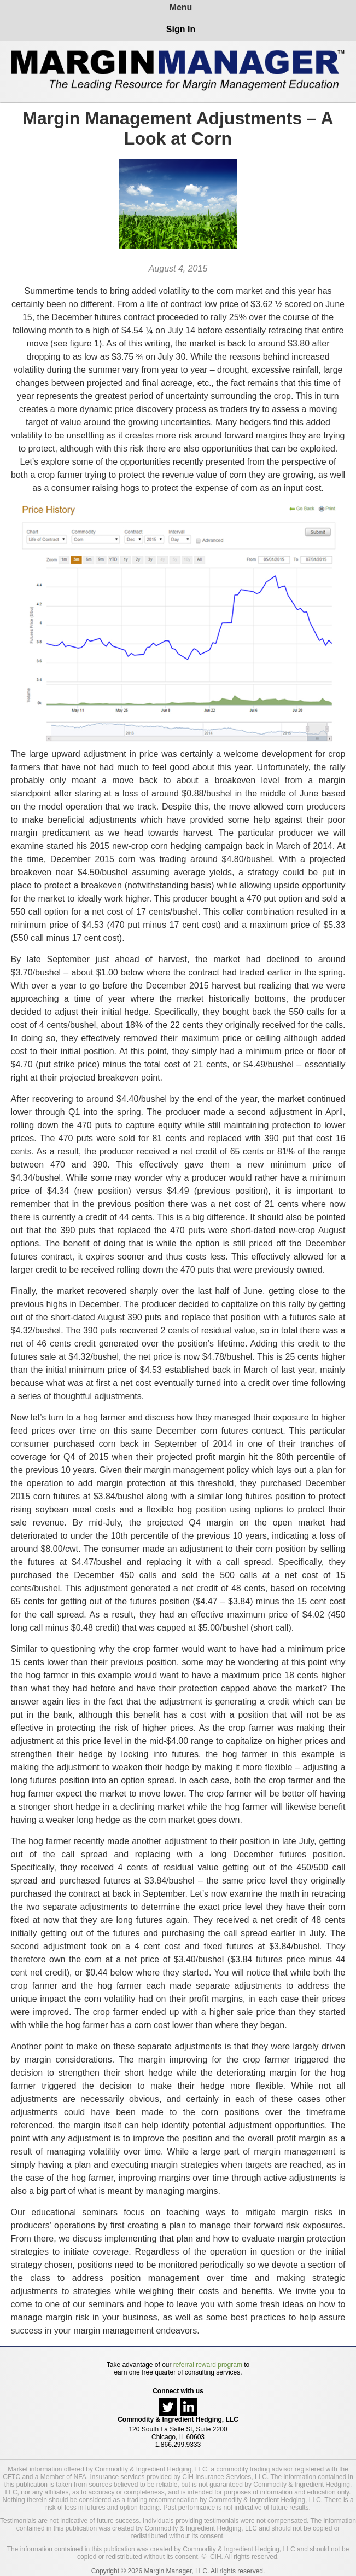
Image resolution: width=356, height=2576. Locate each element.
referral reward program (207, 2365)
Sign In (180, 29)
